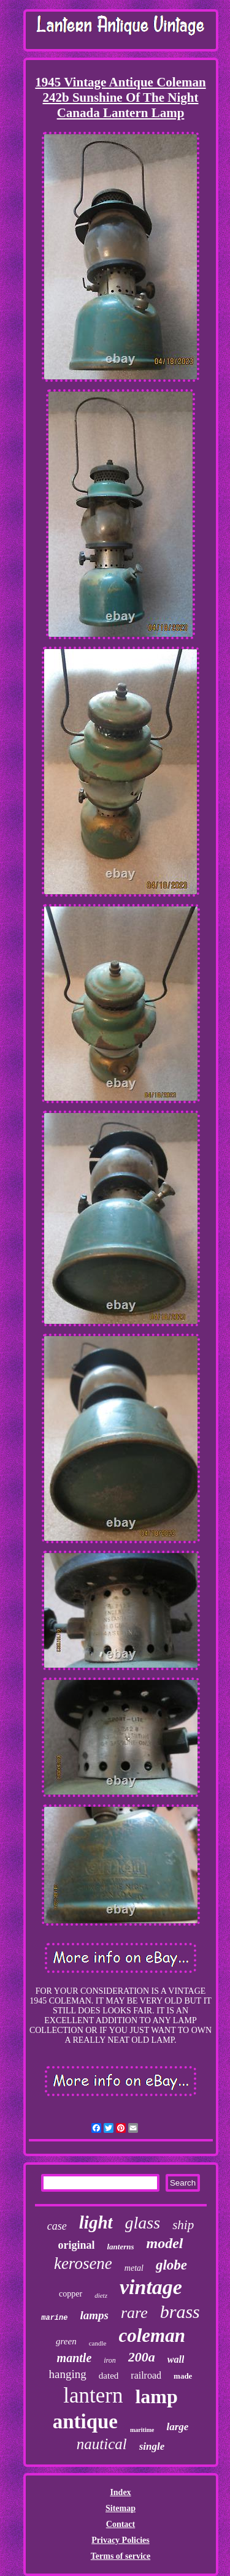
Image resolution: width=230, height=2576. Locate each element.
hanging (67, 2374)
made (183, 2375)
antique (85, 2422)
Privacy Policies (120, 2540)
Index (120, 2492)
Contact (120, 2524)
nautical (102, 2444)
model (165, 2243)
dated (108, 2375)
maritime (142, 2429)
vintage (151, 2287)
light (96, 2222)
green (66, 2341)
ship (183, 2224)
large (177, 2427)
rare (134, 2313)
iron (110, 2360)
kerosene (83, 2263)
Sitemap (120, 2508)
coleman (151, 2335)
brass (180, 2311)
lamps (94, 2315)
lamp (156, 2396)
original (76, 2245)
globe (171, 2265)
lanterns (120, 2246)
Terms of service (120, 2556)
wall (176, 2359)
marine (54, 2318)
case (57, 2226)
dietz (100, 2295)
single (152, 2446)
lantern (93, 2395)
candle (98, 2343)
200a (141, 2357)
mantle (74, 2358)
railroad (146, 2375)
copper (70, 2293)
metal (134, 2268)
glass (143, 2222)
